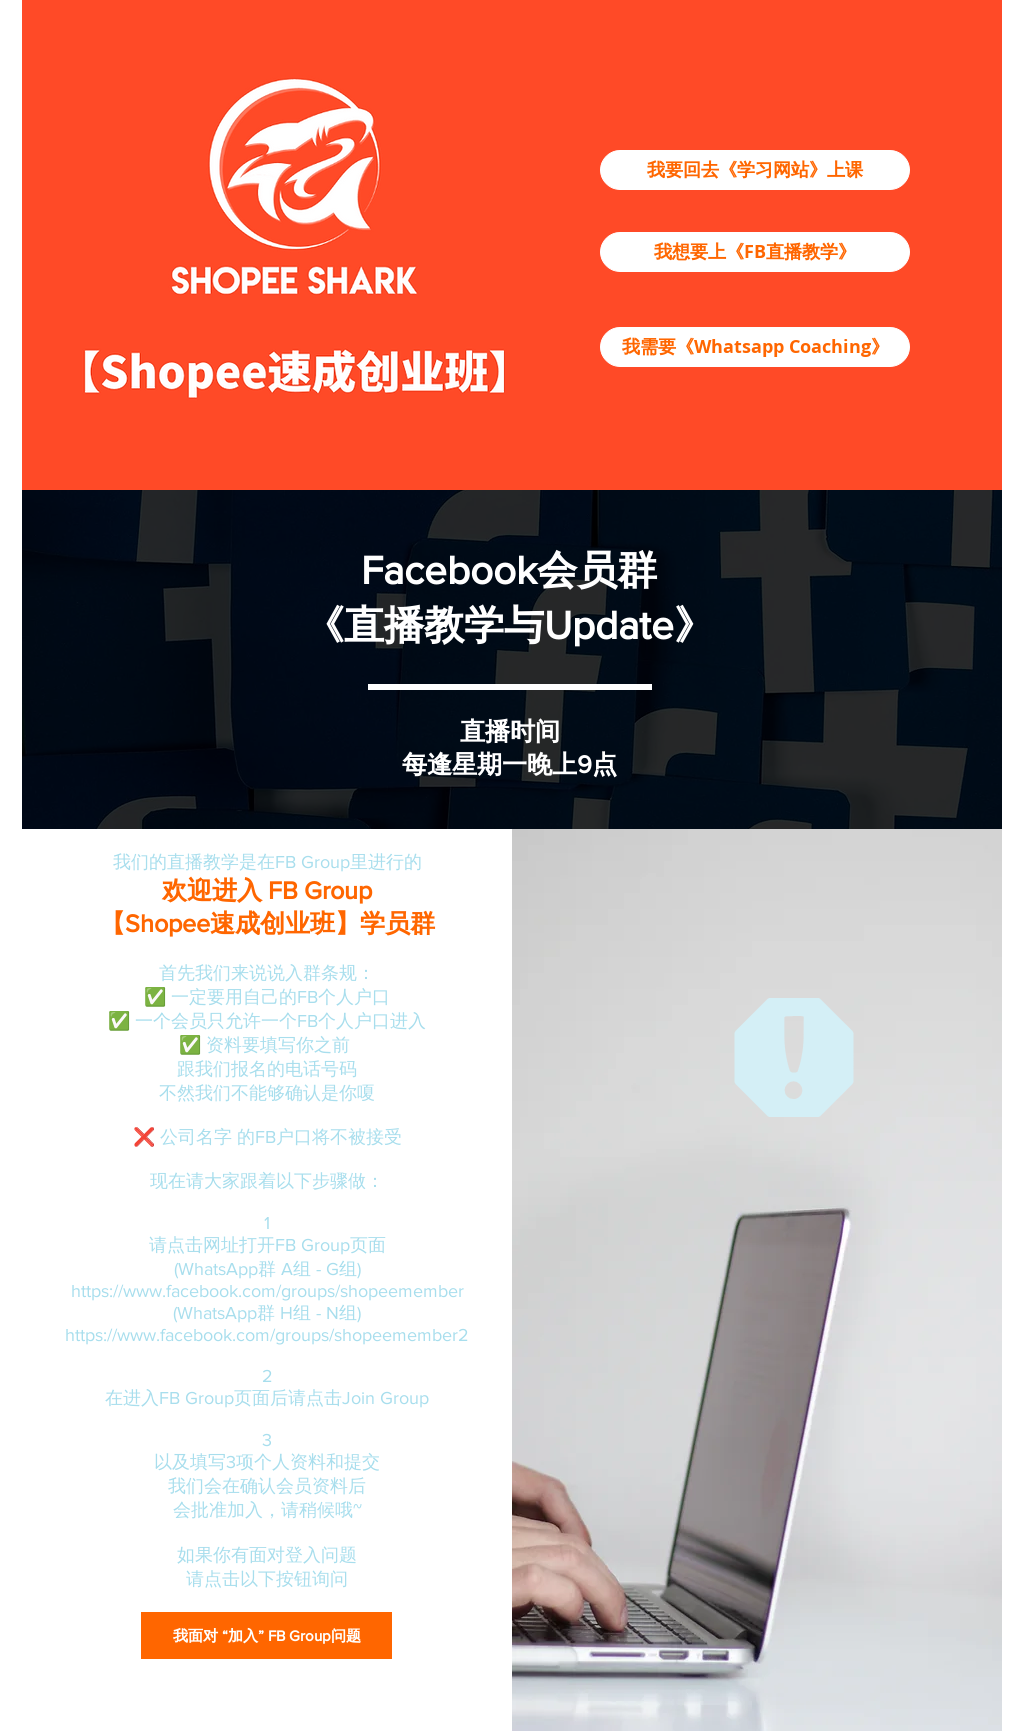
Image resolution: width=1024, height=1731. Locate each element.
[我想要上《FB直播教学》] (755, 252)
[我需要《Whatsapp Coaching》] (755, 347)
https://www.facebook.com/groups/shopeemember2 (267, 1335)
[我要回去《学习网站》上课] (755, 170)
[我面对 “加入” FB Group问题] (266, 1635)
